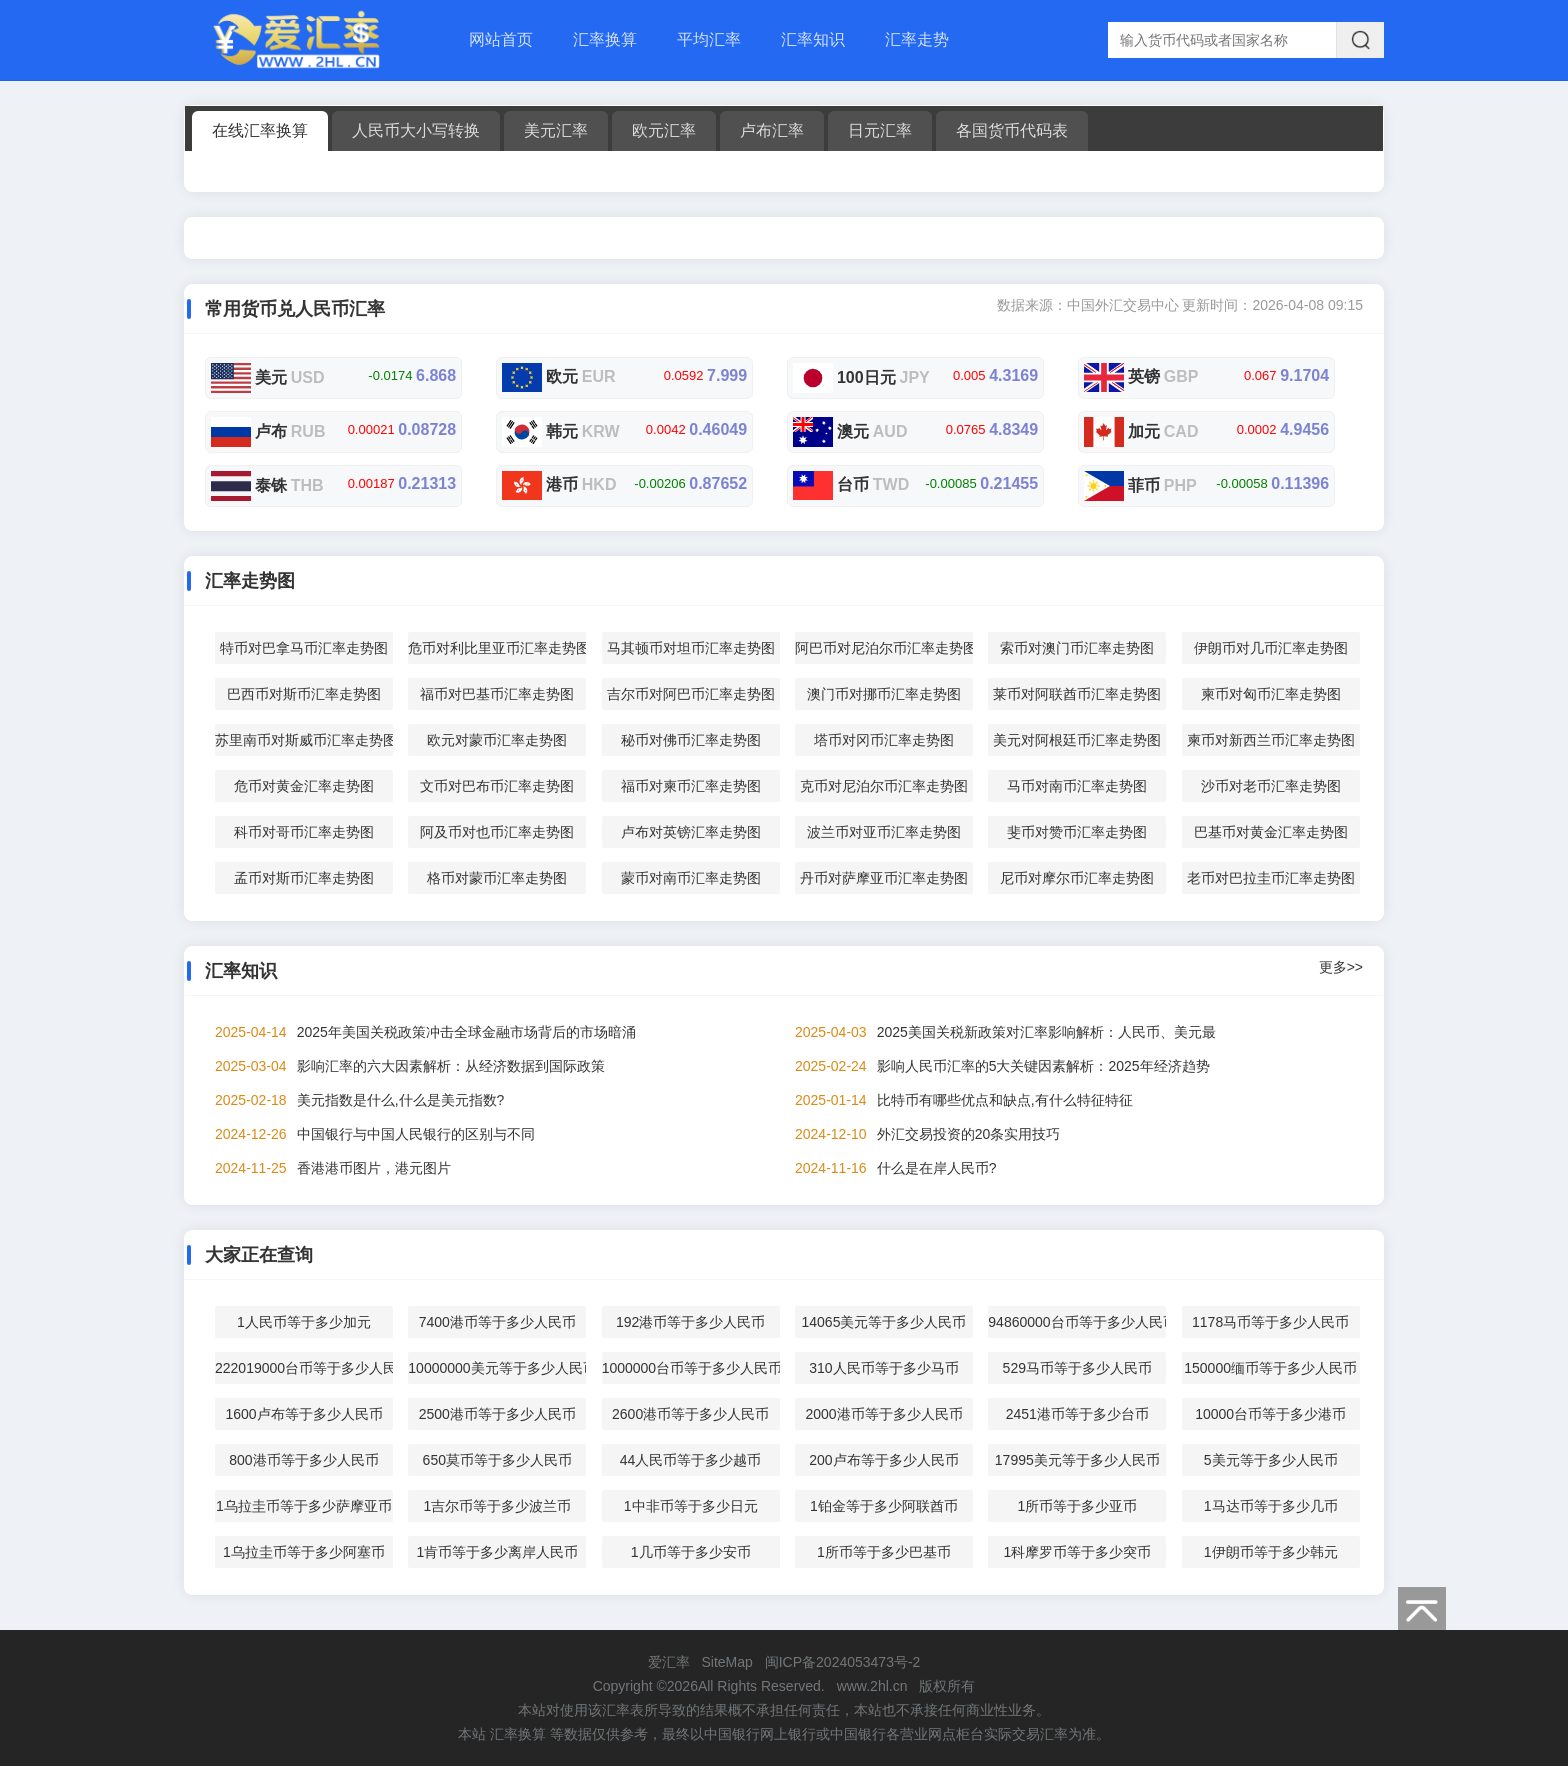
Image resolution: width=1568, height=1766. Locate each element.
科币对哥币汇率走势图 (304, 832)
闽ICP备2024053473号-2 (843, 1662)
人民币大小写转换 (416, 130)
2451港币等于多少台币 (1077, 1414)
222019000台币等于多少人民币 (304, 1368)
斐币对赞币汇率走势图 (1077, 832)
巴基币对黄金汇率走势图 (1271, 832)
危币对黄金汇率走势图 (304, 786)
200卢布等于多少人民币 (883, 1460)
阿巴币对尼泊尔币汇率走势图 (884, 648)
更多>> (1341, 967)
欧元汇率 (664, 130)
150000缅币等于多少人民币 (1270, 1368)
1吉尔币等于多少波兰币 (497, 1506)
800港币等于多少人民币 (303, 1460)
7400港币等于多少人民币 (497, 1322)
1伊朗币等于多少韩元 (1271, 1552)
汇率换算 (605, 39)
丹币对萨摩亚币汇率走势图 (884, 878)
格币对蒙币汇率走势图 (497, 878)
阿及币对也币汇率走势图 (497, 832)
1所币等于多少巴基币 (884, 1552)
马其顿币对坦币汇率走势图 (691, 648)
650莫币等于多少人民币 (497, 1460)
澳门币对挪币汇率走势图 (884, 694)
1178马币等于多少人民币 (1270, 1322)
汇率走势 (917, 39)
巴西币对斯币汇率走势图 (304, 694)
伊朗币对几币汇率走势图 (1271, 648)
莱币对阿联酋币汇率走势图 (1077, 694)
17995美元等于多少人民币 (1077, 1460)
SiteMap (726, 1662)
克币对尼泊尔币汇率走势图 (884, 786)
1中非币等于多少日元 (691, 1506)
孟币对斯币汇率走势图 (304, 878)
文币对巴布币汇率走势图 (497, 786)
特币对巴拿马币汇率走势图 (304, 648)
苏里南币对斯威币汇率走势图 (304, 740)
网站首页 (501, 39)
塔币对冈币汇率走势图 (884, 740)
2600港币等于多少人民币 (690, 1414)
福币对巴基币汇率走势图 (497, 694)
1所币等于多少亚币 (1077, 1506)
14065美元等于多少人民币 (883, 1322)
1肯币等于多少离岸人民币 (497, 1552)
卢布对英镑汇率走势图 (691, 832)
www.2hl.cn (872, 1686)
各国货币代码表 (1012, 130)
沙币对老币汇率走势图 (1271, 786)
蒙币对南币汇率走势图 (691, 878)
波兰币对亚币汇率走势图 (884, 832)
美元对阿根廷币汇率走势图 (1077, 740)
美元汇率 (556, 130)
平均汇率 (709, 39)
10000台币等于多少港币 (1270, 1414)
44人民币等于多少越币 (691, 1460)
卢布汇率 (772, 130)
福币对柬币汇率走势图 (691, 786)
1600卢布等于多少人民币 (303, 1414)
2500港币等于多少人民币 (497, 1414)
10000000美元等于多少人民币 (497, 1368)
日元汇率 (880, 130)
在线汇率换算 (260, 130)
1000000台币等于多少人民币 (691, 1368)
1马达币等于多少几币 (1271, 1506)
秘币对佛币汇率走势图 (691, 740)
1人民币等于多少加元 (304, 1322)
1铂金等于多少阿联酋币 (884, 1506)
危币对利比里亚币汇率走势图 (497, 648)
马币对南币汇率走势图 (1077, 786)
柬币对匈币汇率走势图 (1271, 694)
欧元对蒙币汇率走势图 (497, 740)
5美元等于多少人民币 (1271, 1460)
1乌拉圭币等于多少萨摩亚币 (304, 1506)
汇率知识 (813, 39)
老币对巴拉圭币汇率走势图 (1271, 878)
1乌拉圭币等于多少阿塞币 (304, 1552)
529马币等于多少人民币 (1077, 1368)
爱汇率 (669, 1662)
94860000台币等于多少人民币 (1077, 1322)
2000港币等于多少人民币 (883, 1414)
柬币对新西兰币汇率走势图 (1271, 740)
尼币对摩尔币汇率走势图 (1077, 878)
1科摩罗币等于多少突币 (1077, 1552)
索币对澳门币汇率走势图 (1077, 648)
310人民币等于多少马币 (883, 1368)
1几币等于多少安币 (691, 1552)
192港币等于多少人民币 (690, 1322)
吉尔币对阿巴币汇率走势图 (691, 694)
